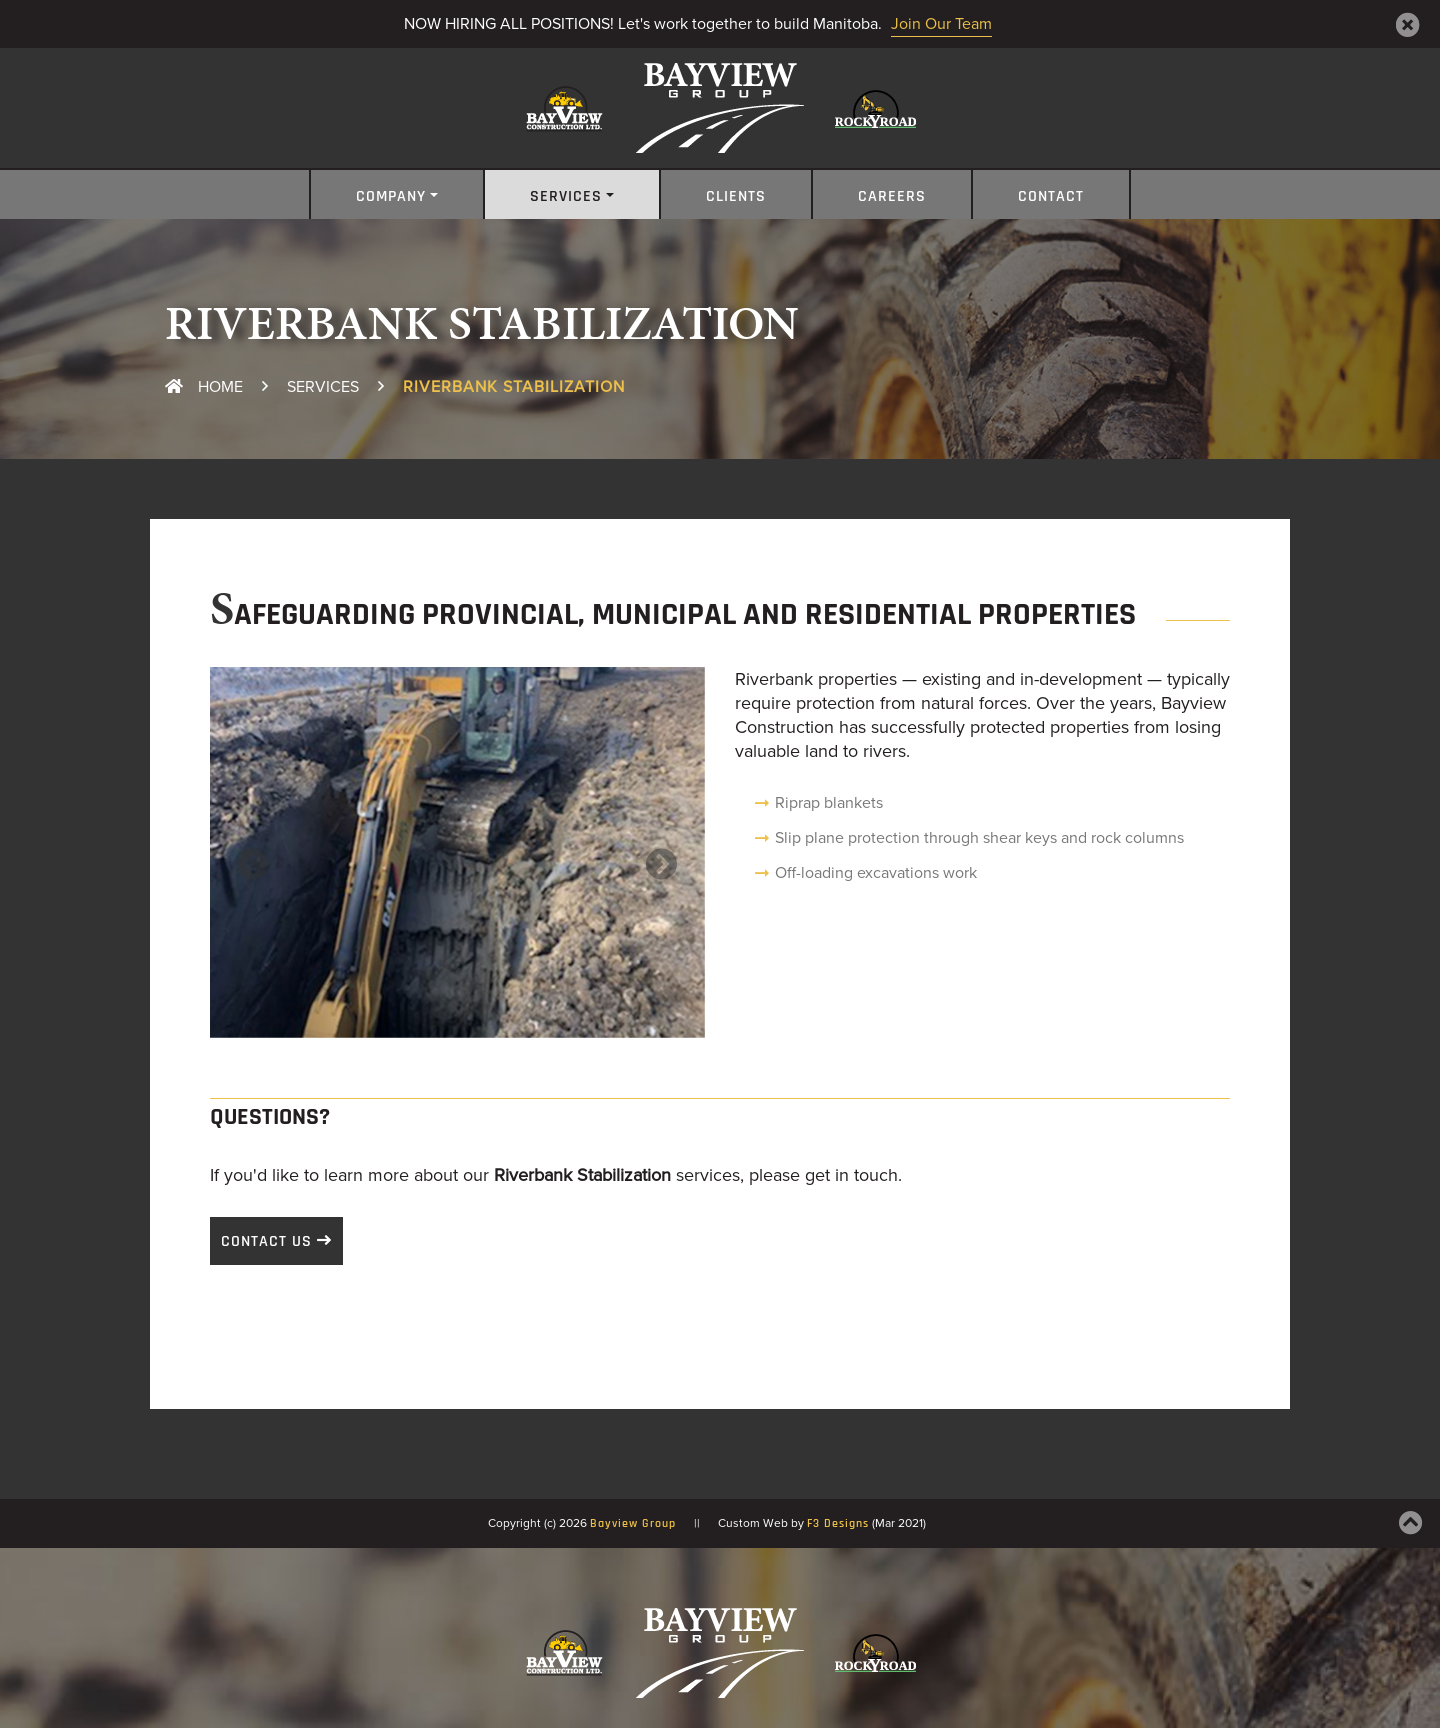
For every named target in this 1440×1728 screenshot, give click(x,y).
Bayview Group (633, 1524)
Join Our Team (941, 24)
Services (323, 387)
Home (204, 387)
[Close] (1408, 25)
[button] (247, 852)
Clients (736, 197)
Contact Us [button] (266, 1242)
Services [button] (566, 197)
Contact (1051, 197)
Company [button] (391, 197)
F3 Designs (838, 1524)
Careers (892, 197)
